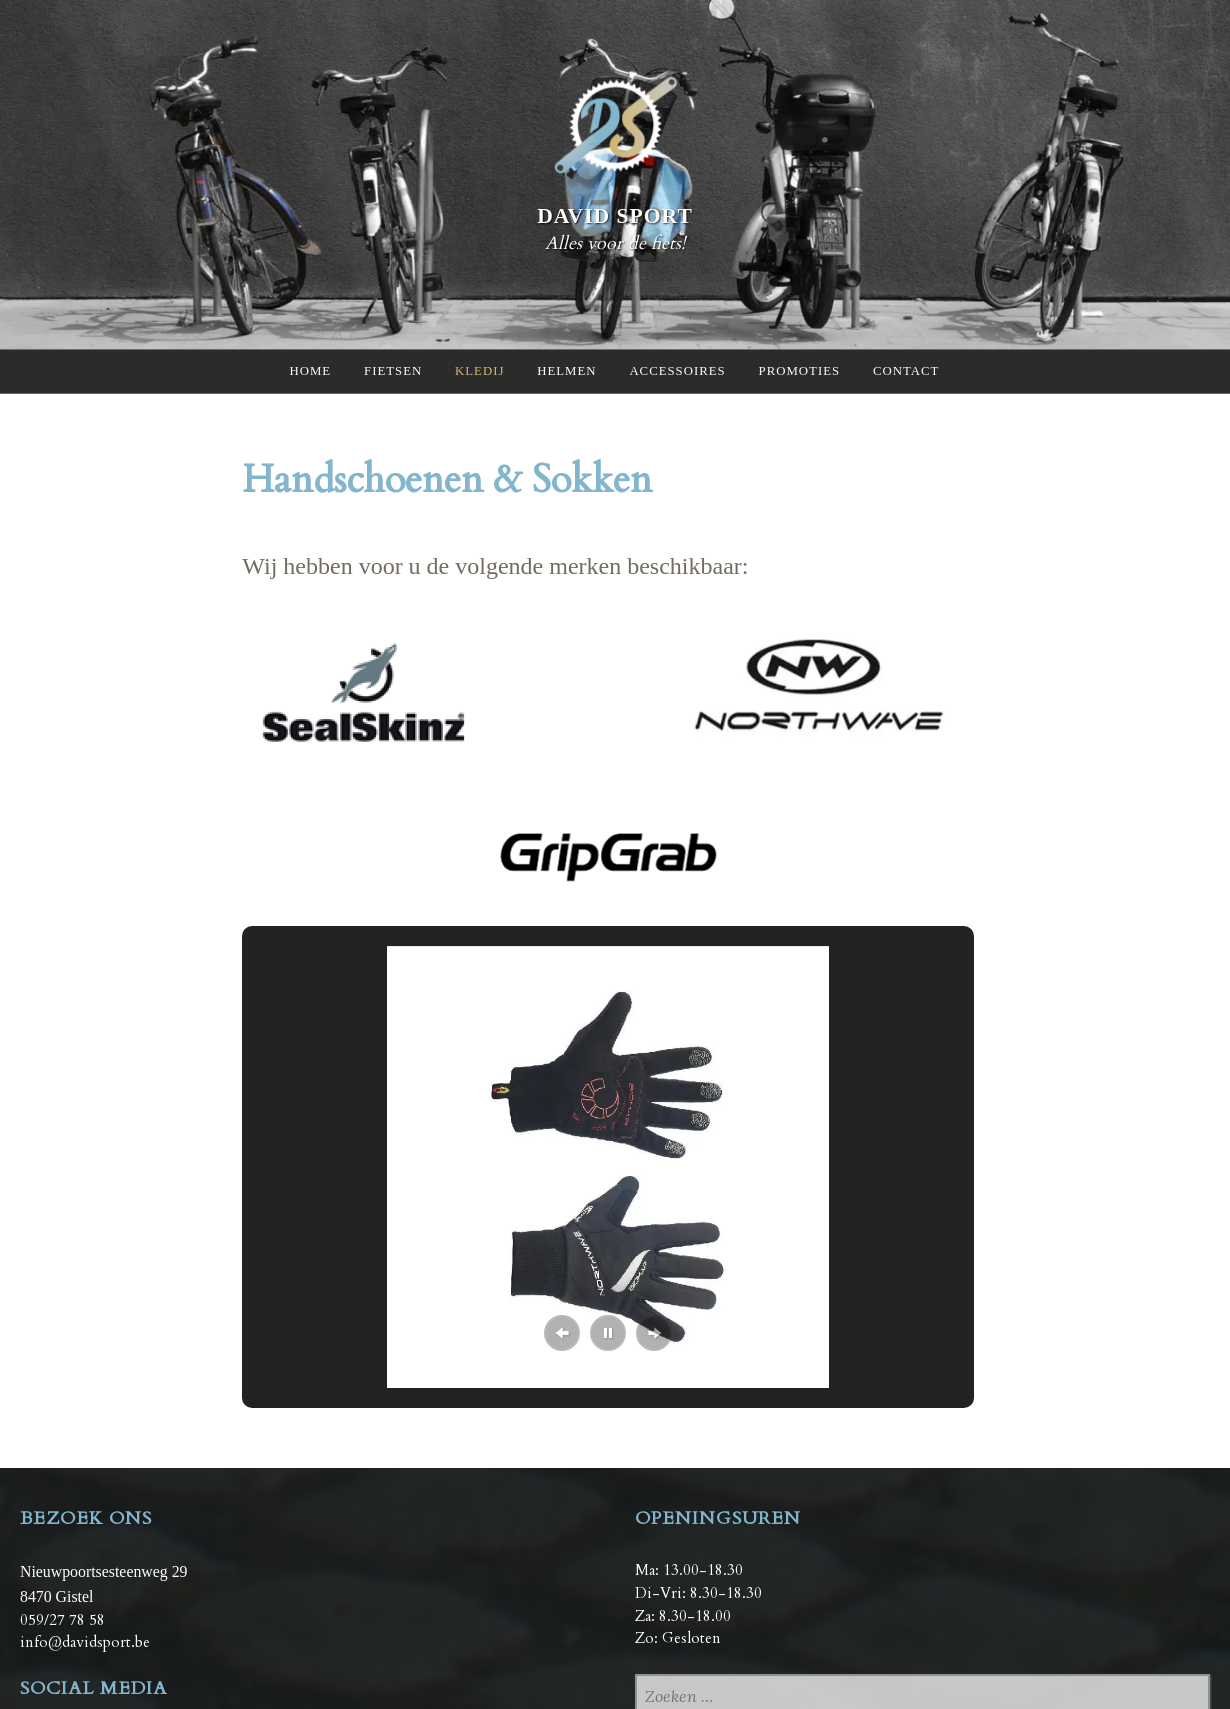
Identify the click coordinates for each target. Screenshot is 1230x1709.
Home (308, 371)
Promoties (802, 371)
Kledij (478, 371)
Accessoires (679, 371)
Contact (910, 371)
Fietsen (391, 371)
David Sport (615, 215)
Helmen (567, 371)
